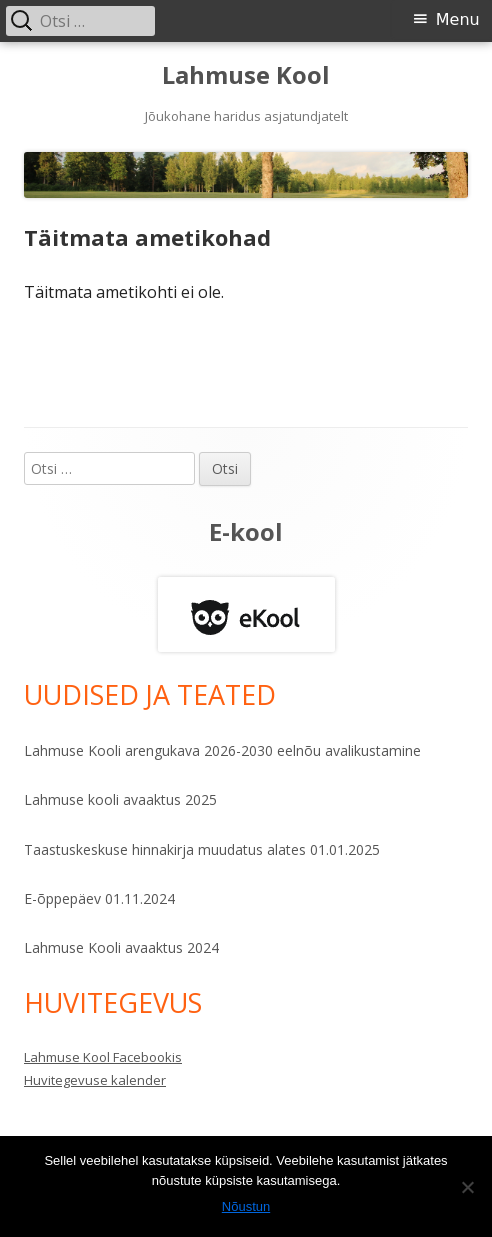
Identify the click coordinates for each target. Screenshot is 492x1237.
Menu (458, 19)
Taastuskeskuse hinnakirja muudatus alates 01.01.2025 (202, 849)
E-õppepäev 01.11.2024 (99, 898)
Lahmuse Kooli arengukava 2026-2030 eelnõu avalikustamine (222, 750)
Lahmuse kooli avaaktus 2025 (120, 799)
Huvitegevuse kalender (95, 1080)
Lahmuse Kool (246, 75)
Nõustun (246, 1206)
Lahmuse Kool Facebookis (103, 1057)
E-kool (246, 531)
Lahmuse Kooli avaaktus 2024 (121, 947)
